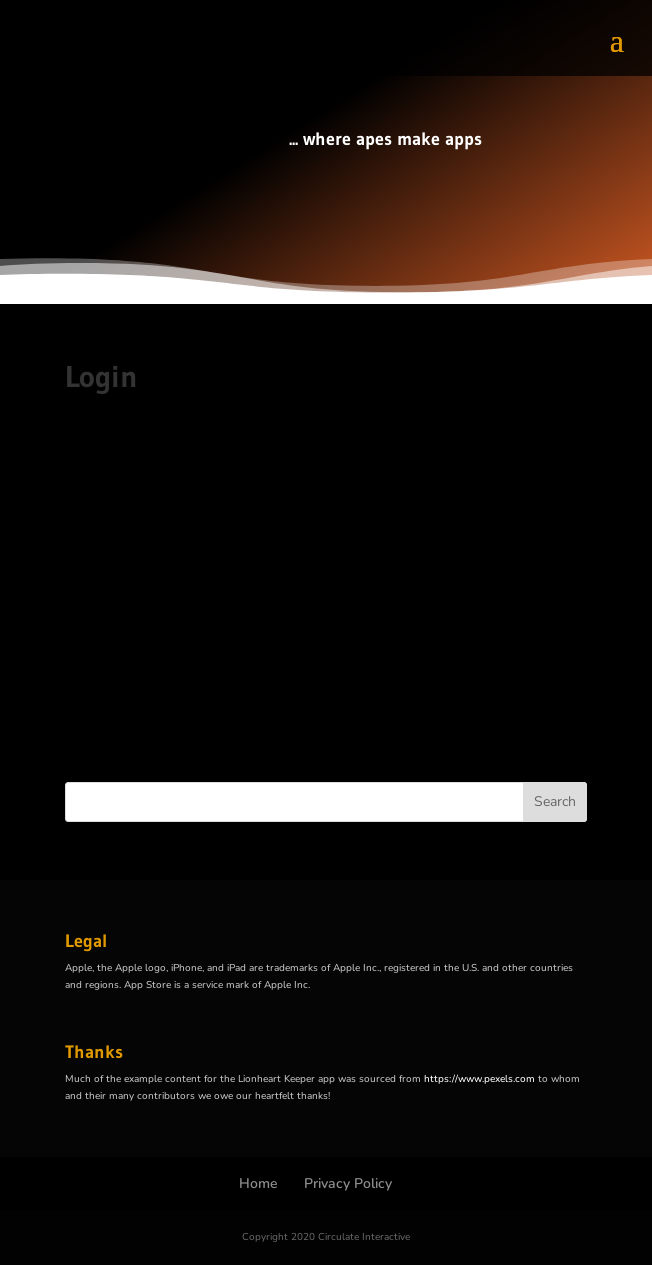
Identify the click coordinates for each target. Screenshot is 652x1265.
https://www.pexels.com (479, 1079)
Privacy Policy (348, 1183)
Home (258, 1183)
